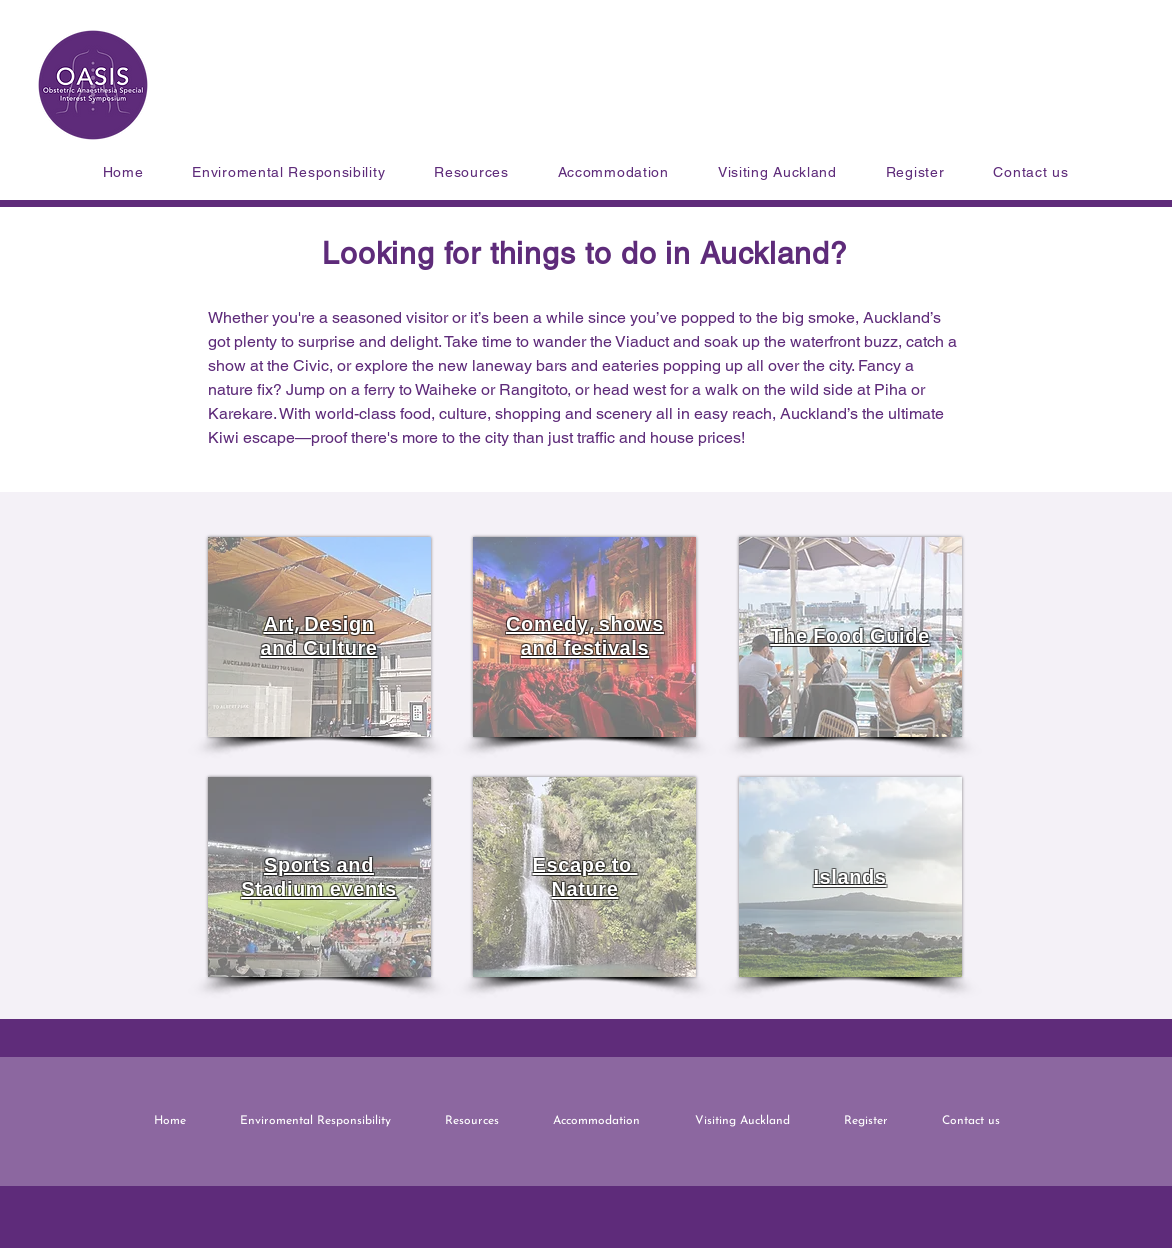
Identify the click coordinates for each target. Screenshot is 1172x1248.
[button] (471, 172)
